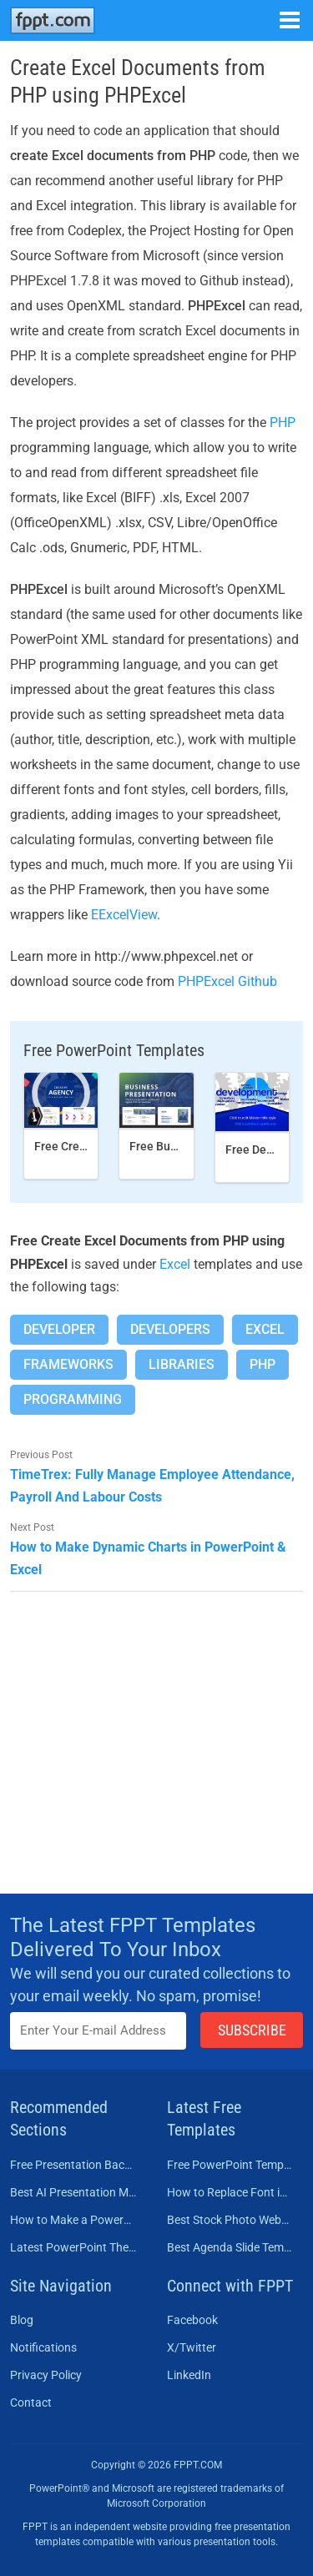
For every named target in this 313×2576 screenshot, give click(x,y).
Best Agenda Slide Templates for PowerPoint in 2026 (230, 2247)
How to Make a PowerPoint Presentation (73, 2219)
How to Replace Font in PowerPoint (230, 2192)
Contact (31, 2402)
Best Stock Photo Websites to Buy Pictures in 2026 (230, 2219)
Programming (72, 1399)
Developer (59, 1329)
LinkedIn (189, 2375)
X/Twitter (191, 2347)
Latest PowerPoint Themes (73, 2247)
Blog (21, 2320)
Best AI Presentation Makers (73, 2192)
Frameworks (68, 1364)
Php (262, 1364)
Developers (170, 1329)
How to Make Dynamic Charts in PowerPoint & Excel (148, 1558)
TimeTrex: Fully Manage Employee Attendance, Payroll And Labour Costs (152, 1486)
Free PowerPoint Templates (230, 2164)
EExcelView (124, 915)
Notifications (43, 2347)
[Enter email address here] (98, 2031)
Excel (174, 1264)
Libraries (182, 1364)
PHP (282, 422)
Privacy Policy (46, 2375)
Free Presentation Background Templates (73, 2164)
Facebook (192, 2320)
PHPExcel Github (227, 981)
